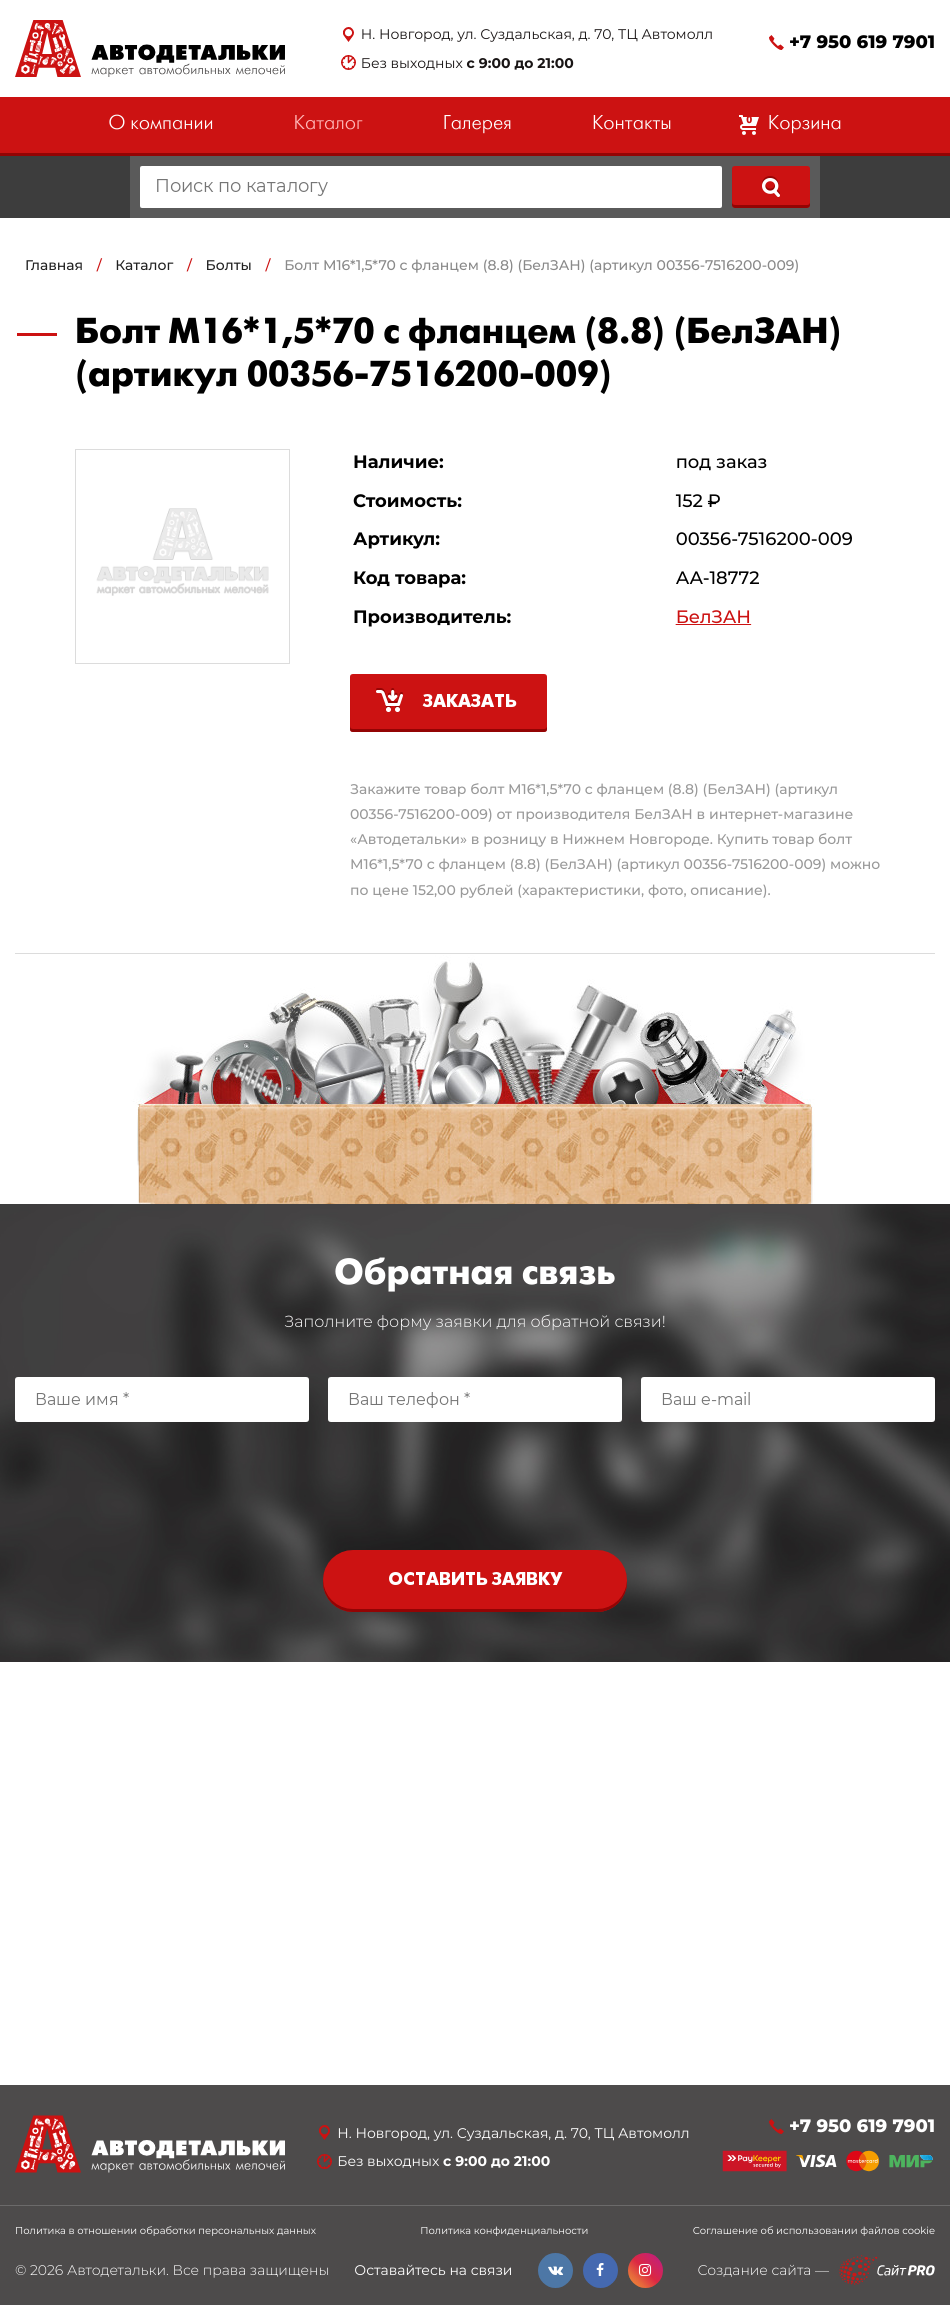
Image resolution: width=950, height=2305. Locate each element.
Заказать (470, 702)
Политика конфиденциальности (504, 2231)
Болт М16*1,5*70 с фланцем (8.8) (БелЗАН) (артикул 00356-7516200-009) (541, 265)
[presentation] (475, 1481)
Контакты (632, 124)
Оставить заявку (475, 1580)
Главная (54, 265)
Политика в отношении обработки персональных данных (165, 2231)
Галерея (477, 124)
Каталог (328, 124)
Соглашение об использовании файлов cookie (814, 2231)
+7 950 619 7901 (862, 42)
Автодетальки (116, 2270)
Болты (229, 265)
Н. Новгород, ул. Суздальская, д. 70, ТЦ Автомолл (537, 34)
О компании (160, 124)
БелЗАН (713, 617)
